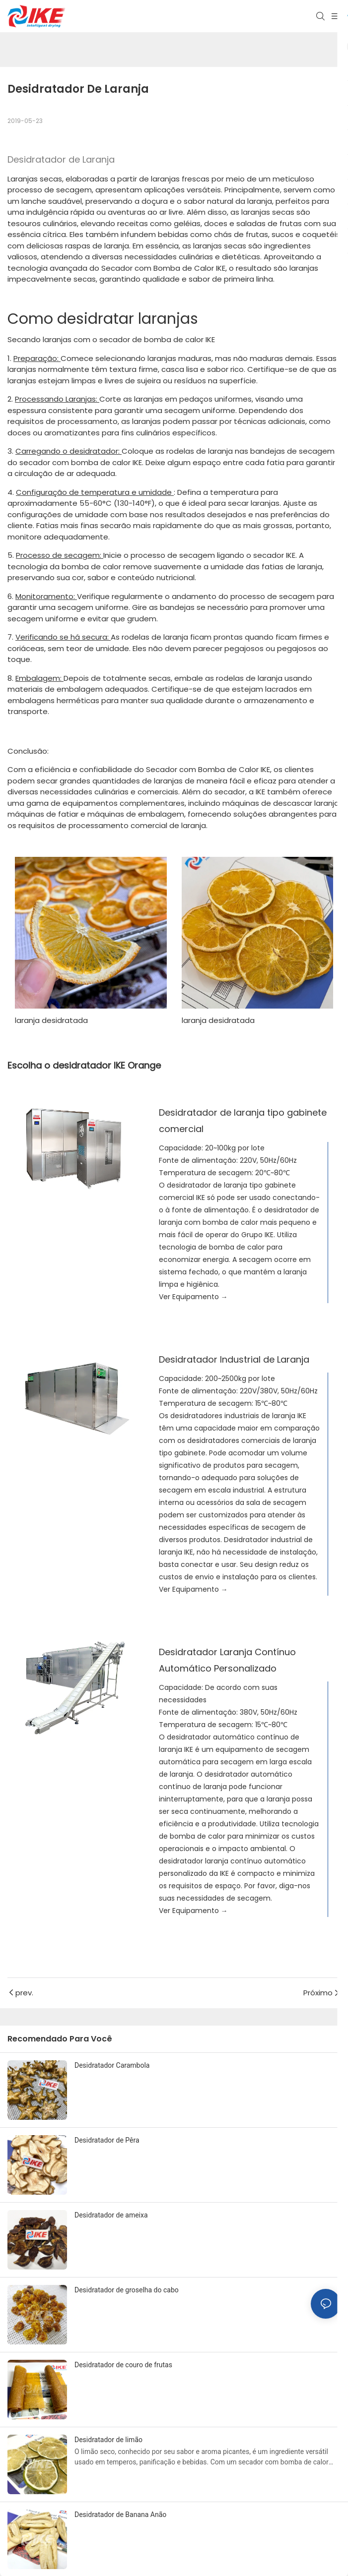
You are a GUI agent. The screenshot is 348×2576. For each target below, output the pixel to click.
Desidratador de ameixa (111, 2215)
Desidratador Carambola (111, 2065)
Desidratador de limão (108, 2440)
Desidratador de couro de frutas (123, 2365)
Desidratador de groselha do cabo (126, 2290)
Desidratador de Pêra (106, 2140)
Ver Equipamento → (193, 1297)
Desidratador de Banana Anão (120, 2514)
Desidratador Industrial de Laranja (234, 1359)
